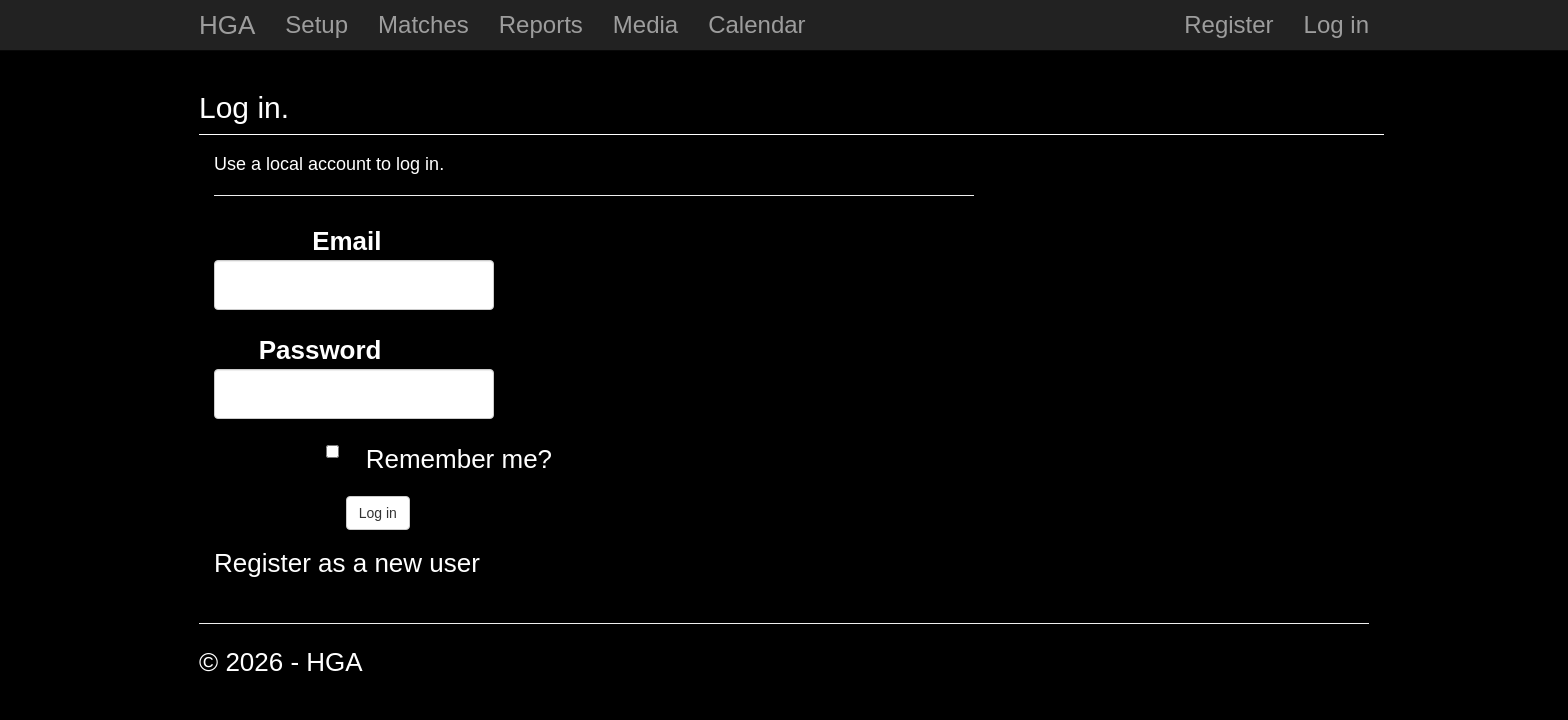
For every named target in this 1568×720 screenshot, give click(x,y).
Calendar (756, 24)
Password (320, 350)
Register (1228, 24)
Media (645, 24)
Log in (1336, 24)
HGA (227, 25)
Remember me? (459, 459)
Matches (423, 24)
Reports (541, 24)
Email (346, 241)
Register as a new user (347, 563)
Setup (316, 24)
